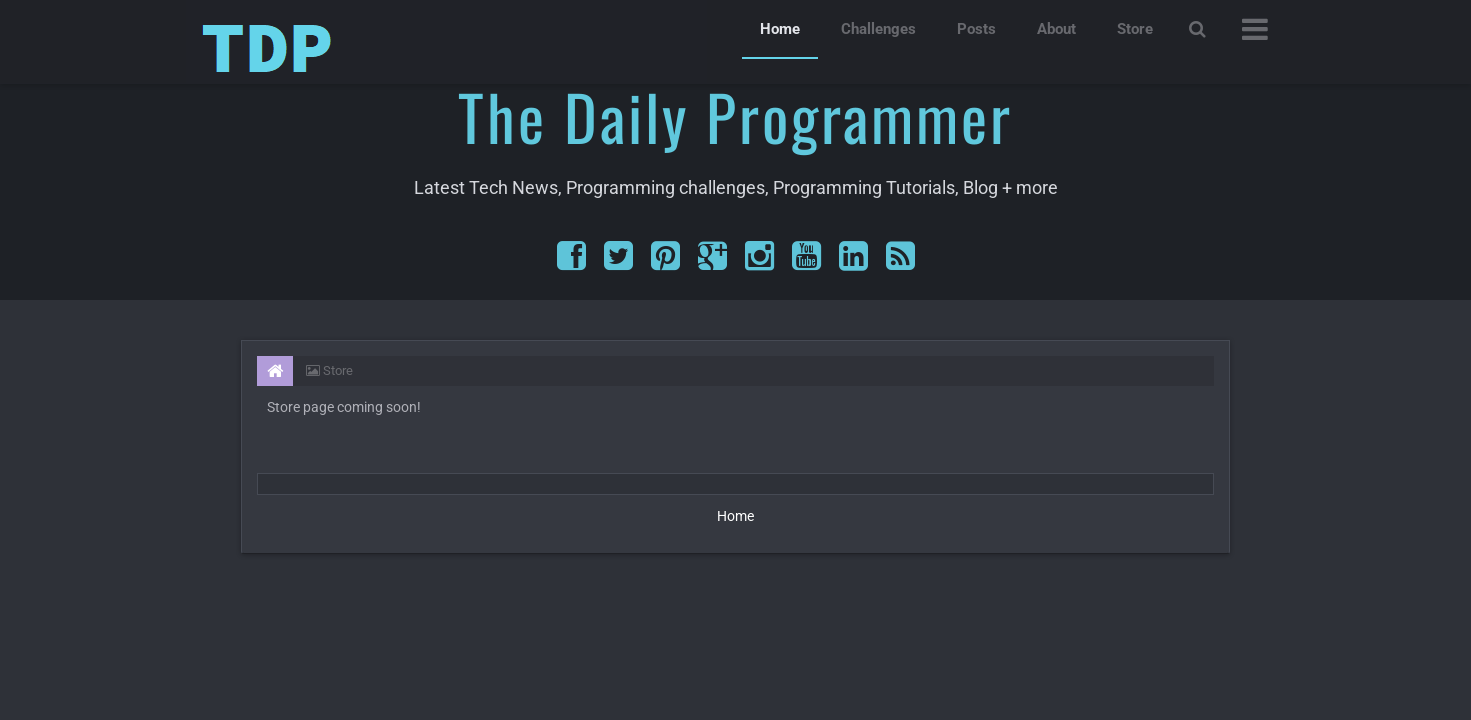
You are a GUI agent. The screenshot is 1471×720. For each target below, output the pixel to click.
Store (1135, 29)
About (1056, 29)
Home (780, 29)
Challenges (878, 29)
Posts (976, 29)
